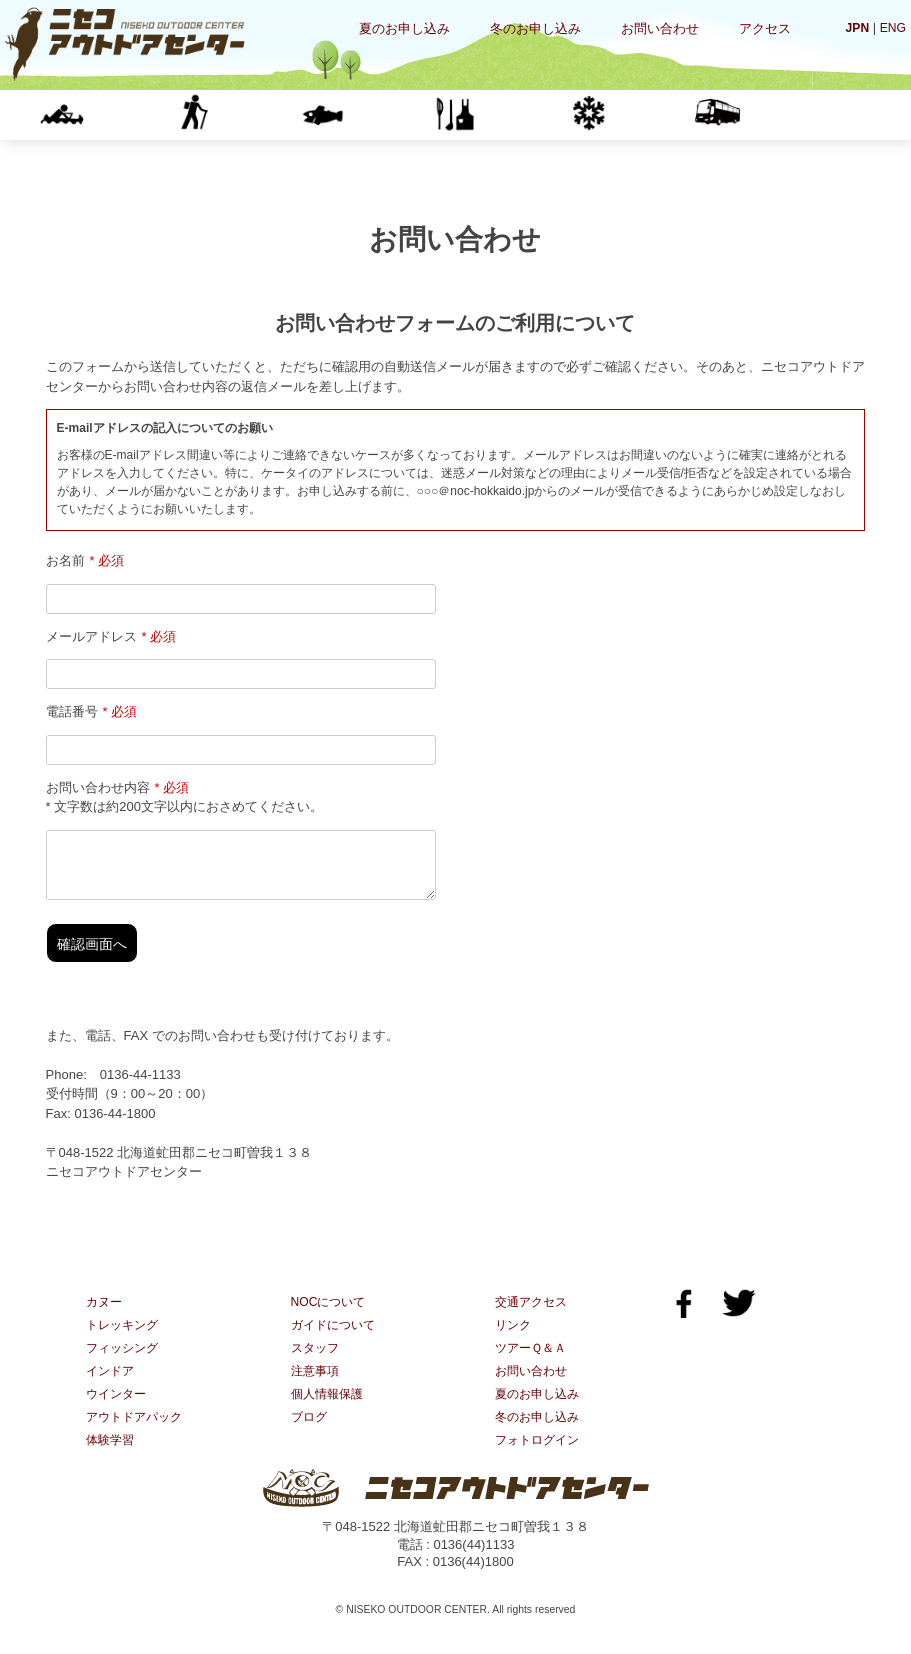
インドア (505, 114)
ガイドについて (336, 1338)
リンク (514, 1338)
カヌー (111, 114)
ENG (892, 27)
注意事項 (317, 1386)
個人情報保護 (330, 1410)
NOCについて (331, 1314)
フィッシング (373, 114)
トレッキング (242, 114)
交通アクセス (534, 1314)
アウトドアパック (138, 1434)
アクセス (765, 28)
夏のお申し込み (404, 28)
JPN (854, 27)
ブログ (310, 1434)
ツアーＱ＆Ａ (533, 1362)
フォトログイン (540, 1458)
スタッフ (317, 1362)
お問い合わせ (660, 28)
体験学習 (767, 114)
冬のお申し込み (535, 28)
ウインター (635, 114)
